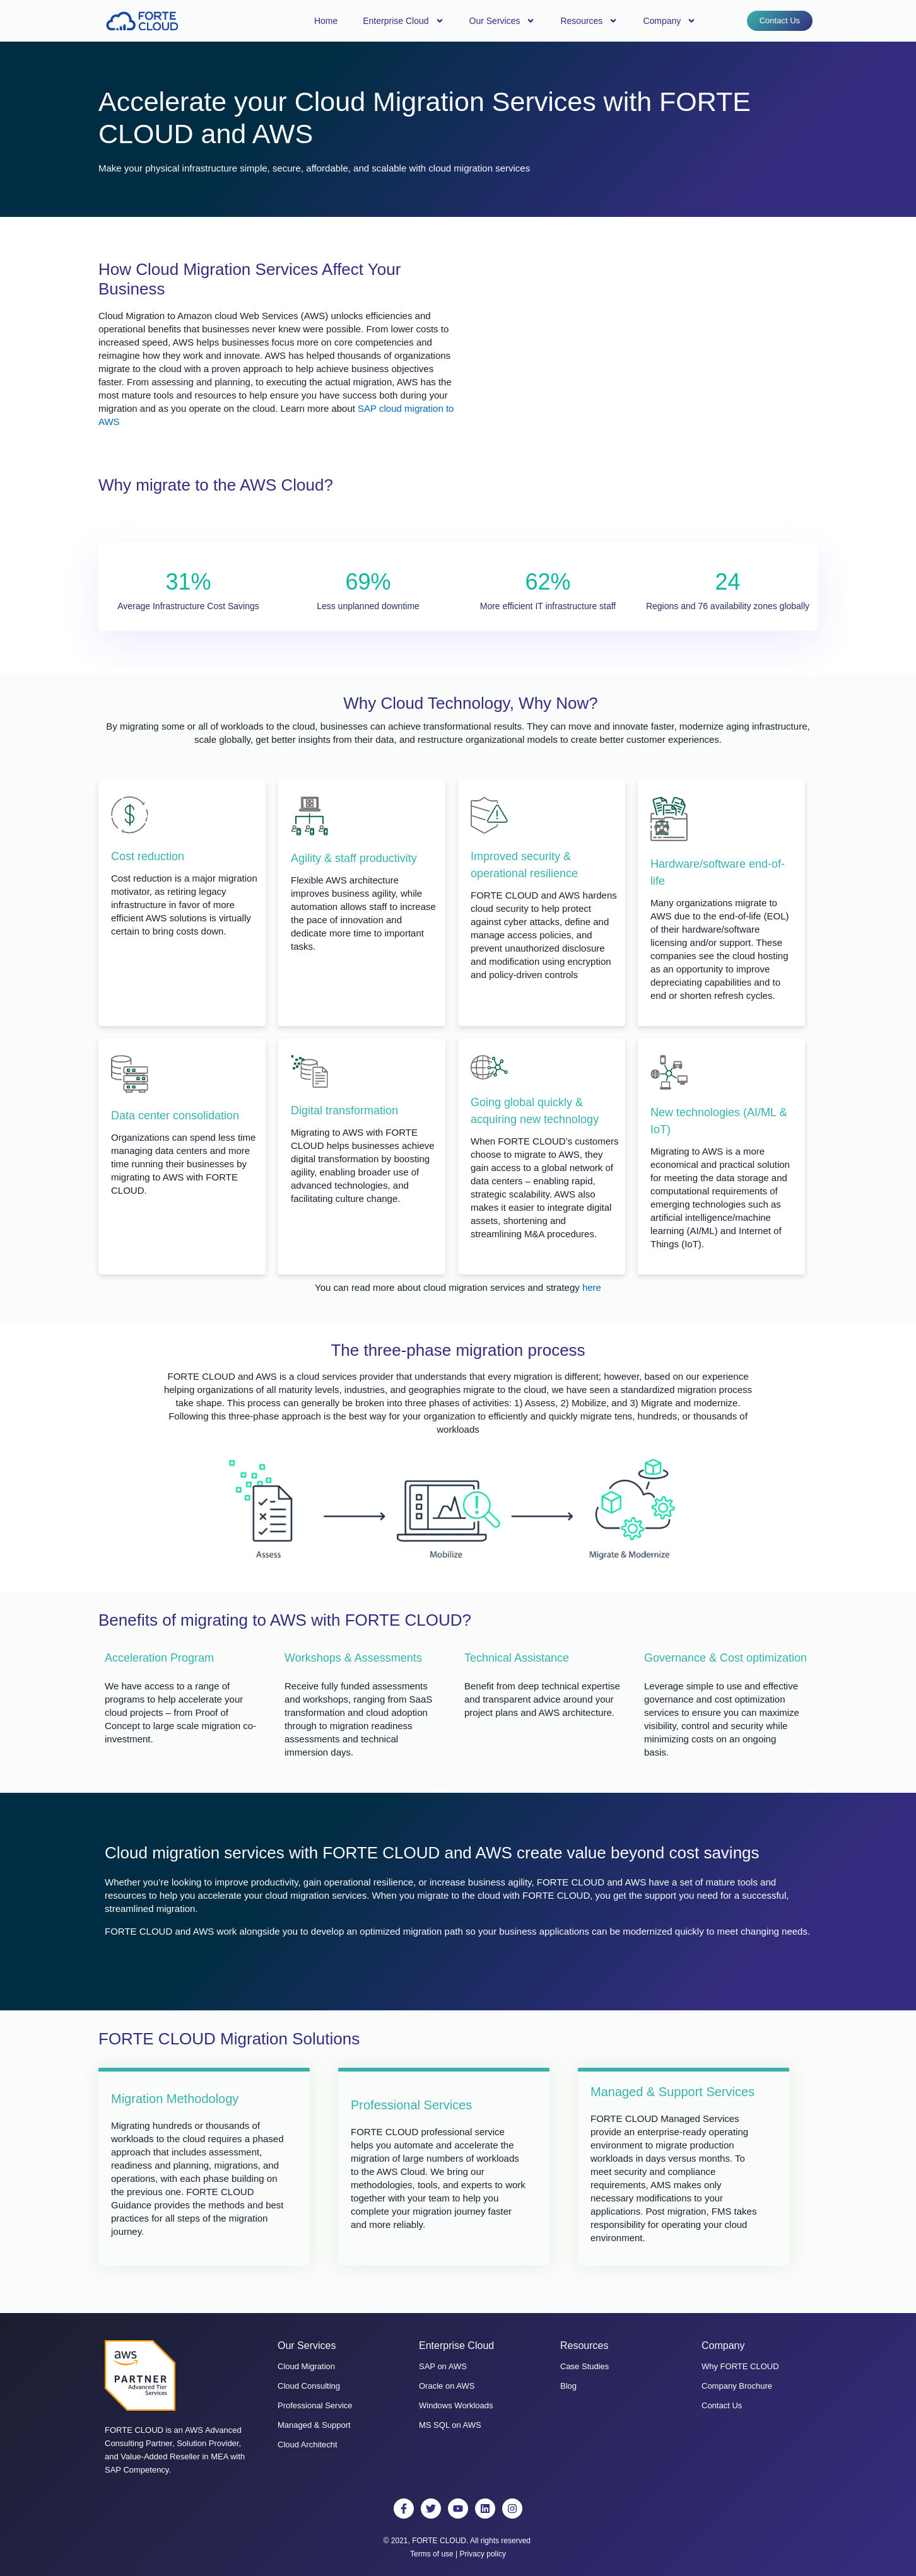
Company (669, 21)
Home (326, 21)
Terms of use (432, 2554)
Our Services (502, 21)
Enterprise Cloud (403, 21)
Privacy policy (483, 2554)
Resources (589, 21)
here (591, 1287)
